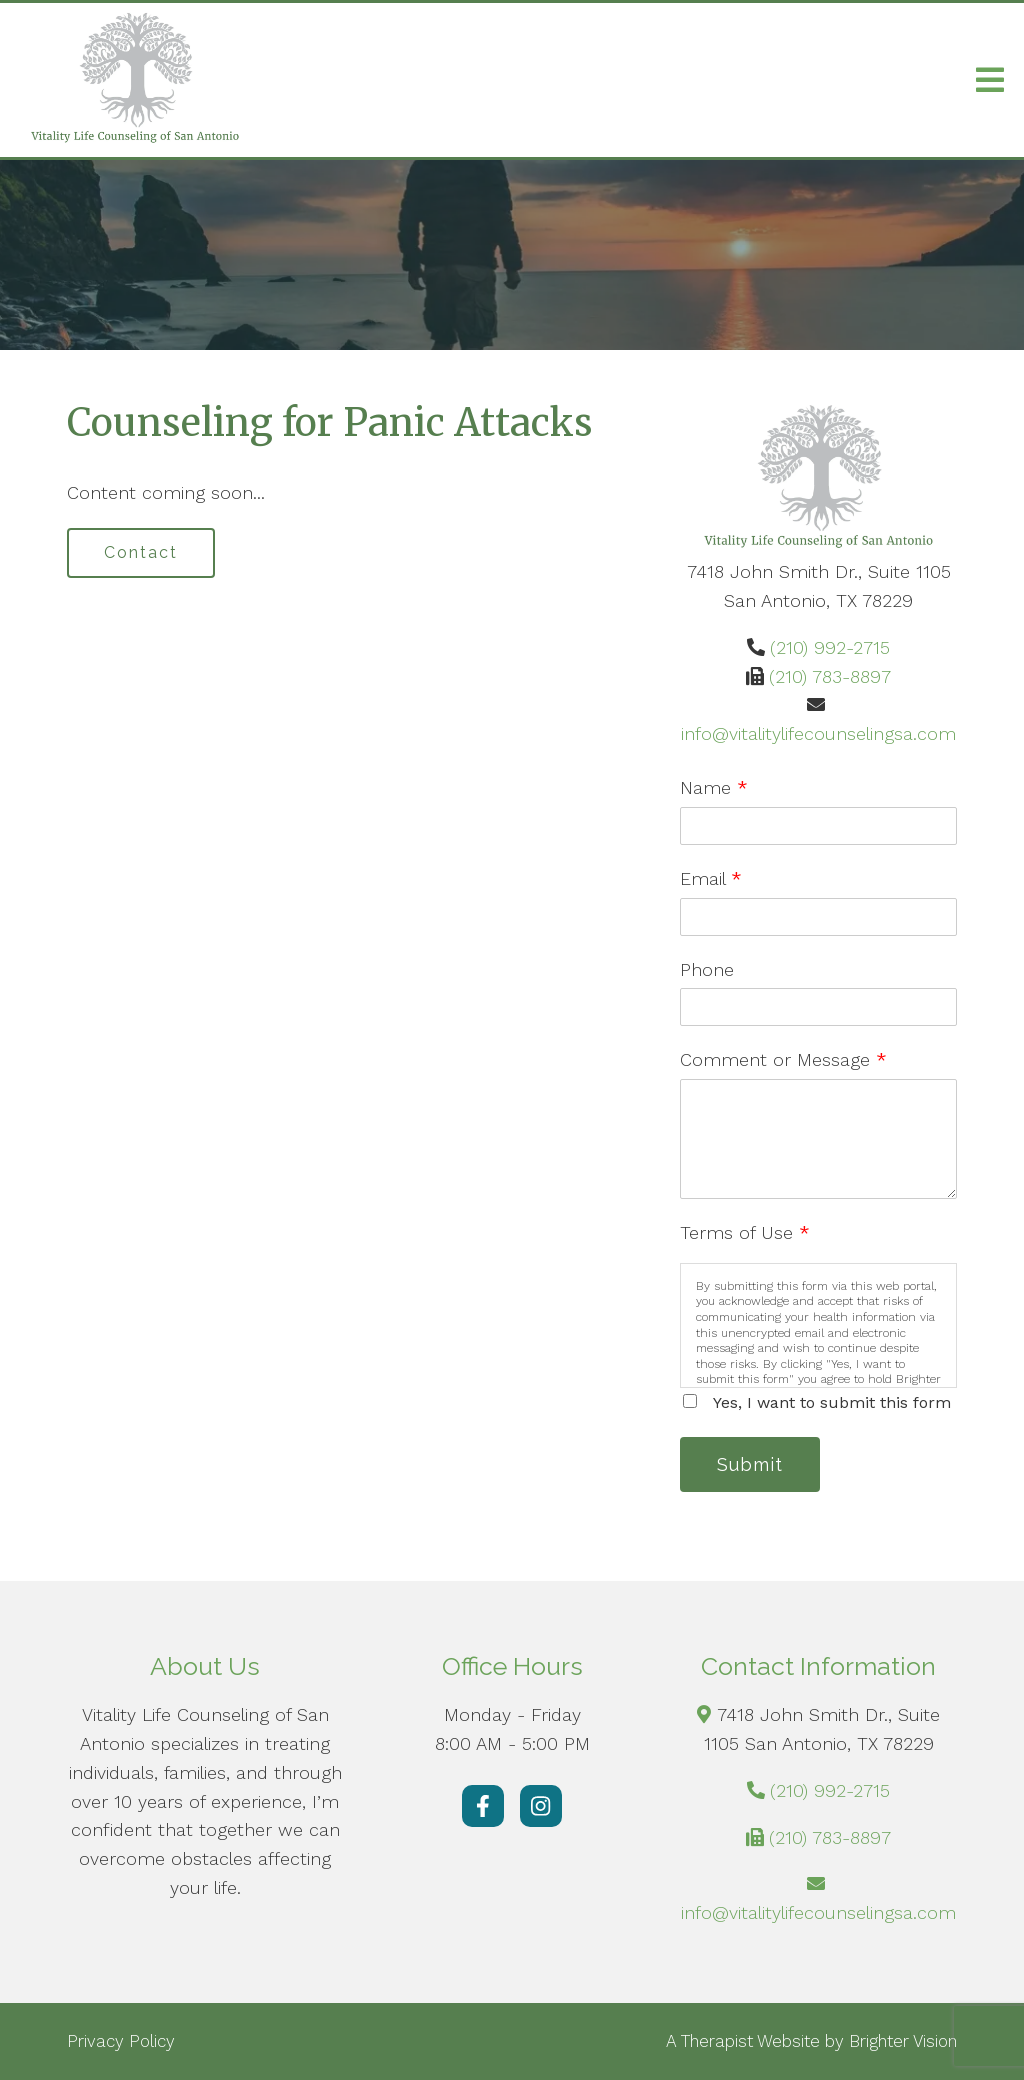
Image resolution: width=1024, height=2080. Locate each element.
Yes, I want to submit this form (832, 1402)
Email (711, 878)
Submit (750, 1464)
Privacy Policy (121, 2041)
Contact (141, 552)
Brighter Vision (903, 2041)
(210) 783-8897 (830, 676)
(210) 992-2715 (830, 647)
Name (714, 787)
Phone (707, 969)
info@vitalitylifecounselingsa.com (818, 733)
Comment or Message (783, 1059)
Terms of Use (745, 1232)
